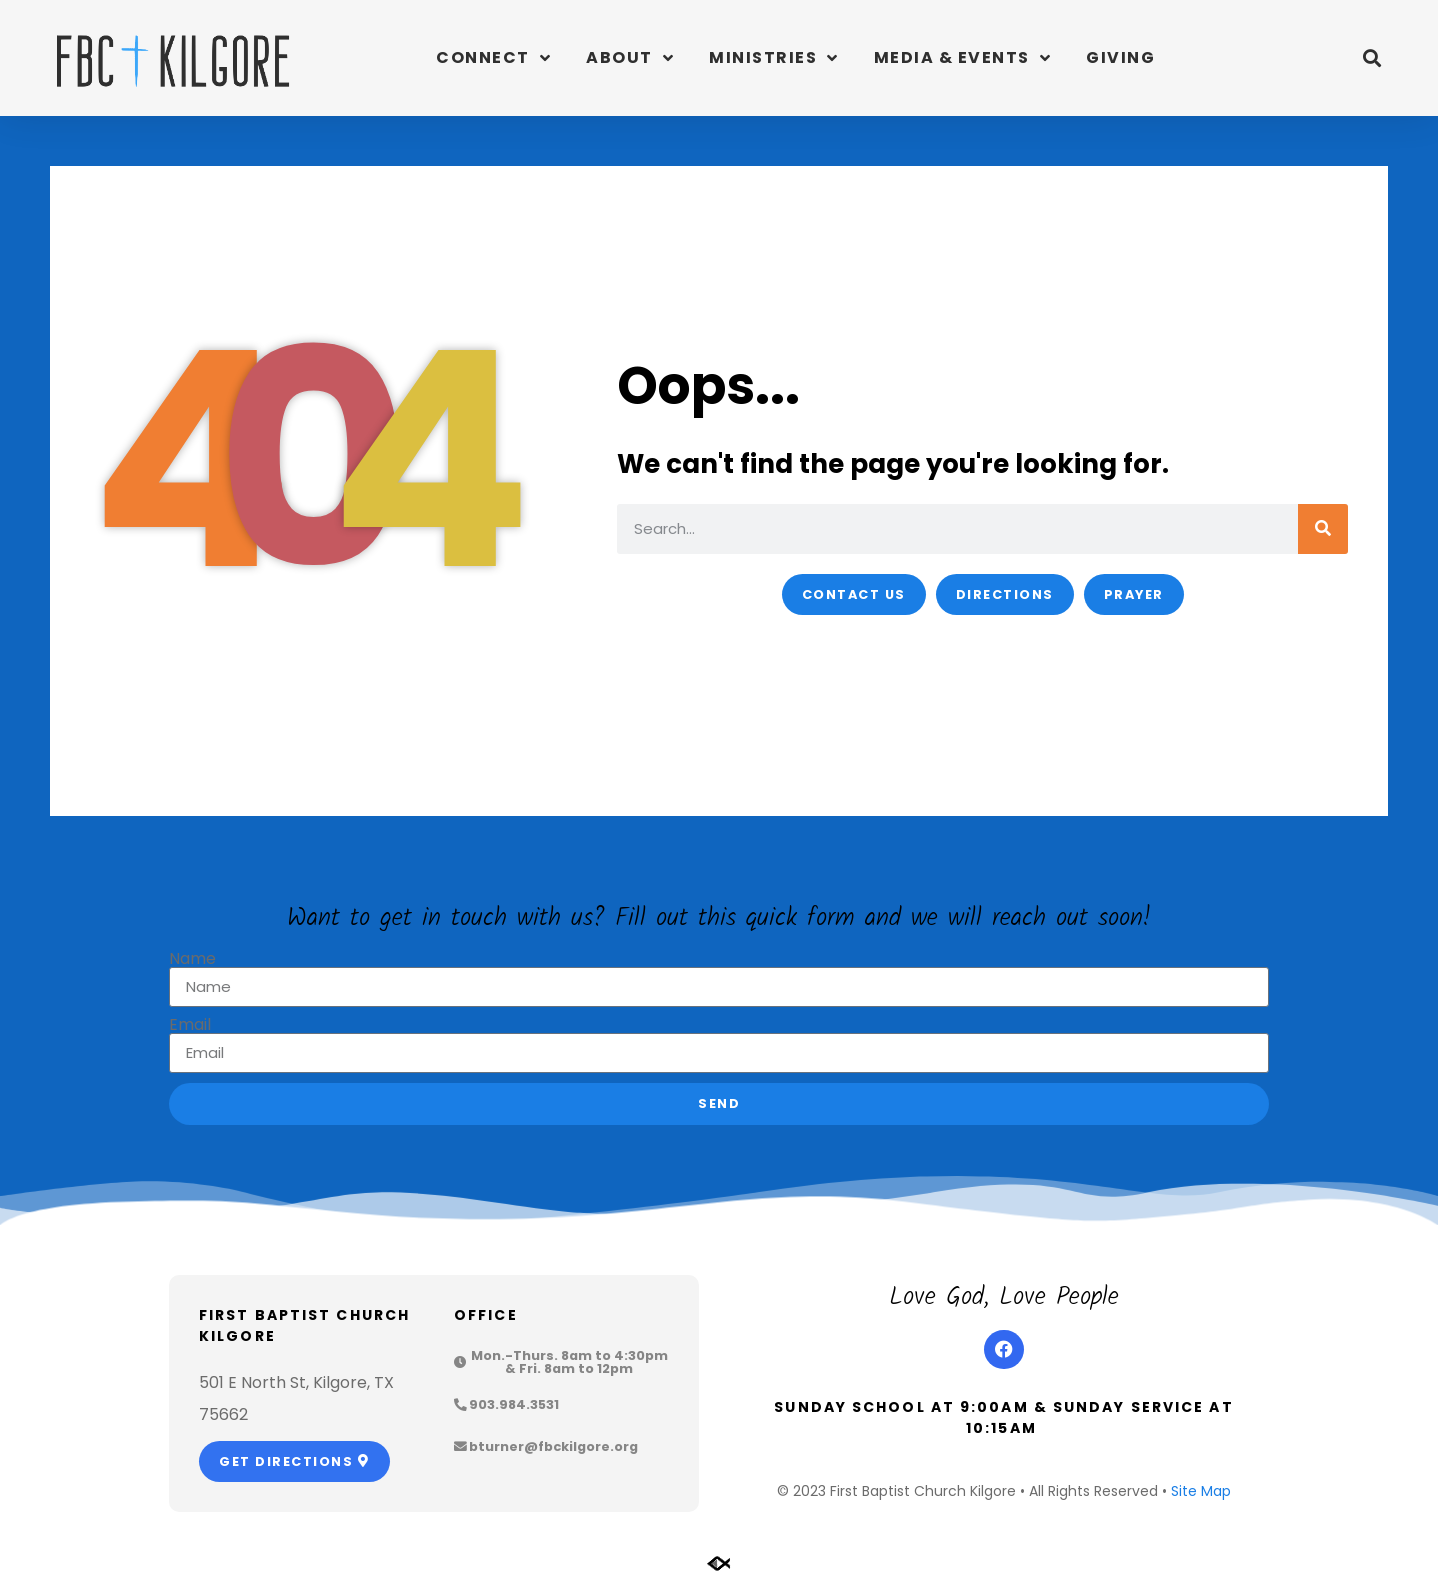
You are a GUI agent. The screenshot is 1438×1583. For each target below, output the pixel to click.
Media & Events (963, 58)
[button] (1371, 58)
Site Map (1201, 1491)
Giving (1120, 57)
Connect (493, 58)
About (630, 58)
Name (192, 959)
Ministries (774, 58)
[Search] (1323, 529)
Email (190, 1025)
